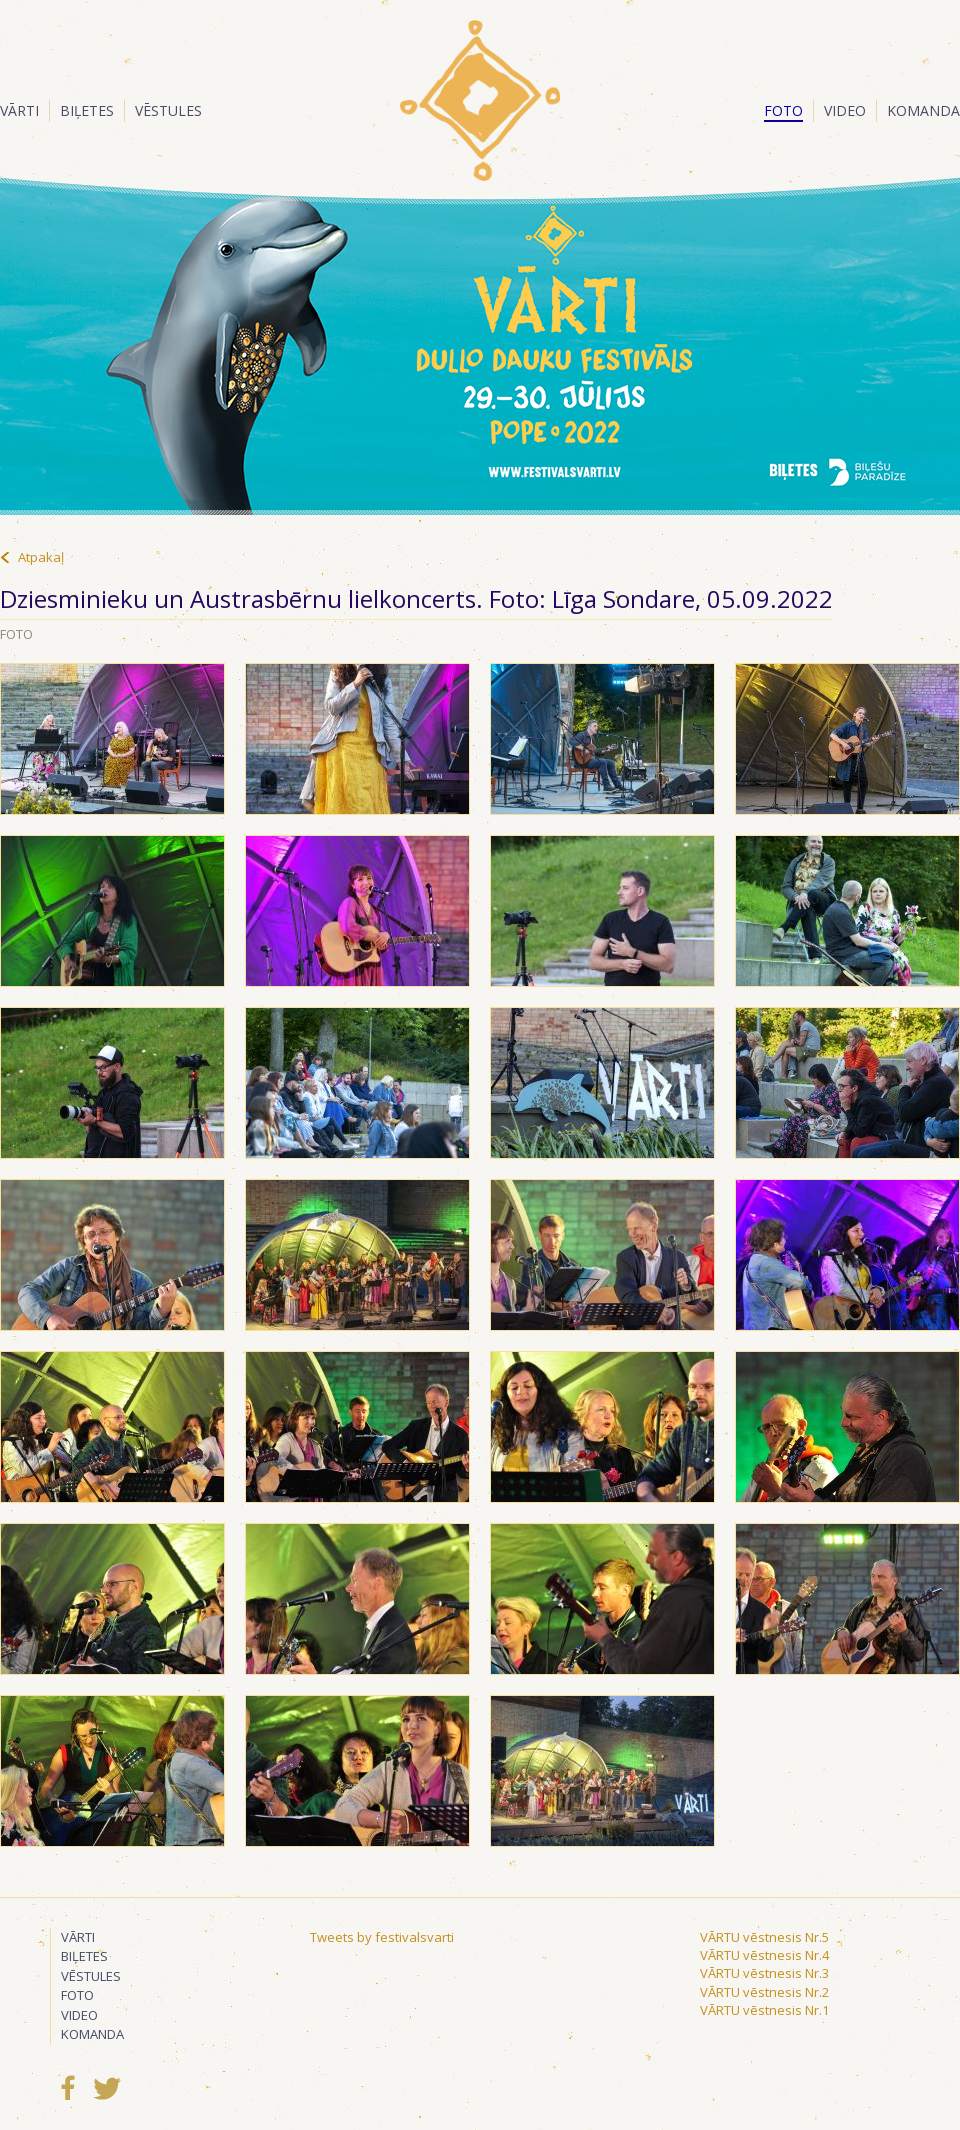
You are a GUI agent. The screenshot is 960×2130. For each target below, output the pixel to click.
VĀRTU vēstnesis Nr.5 (764, 1937)
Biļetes (87, 110)
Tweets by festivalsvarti (382, 1937)
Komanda (923, 110)
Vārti (19, 110)
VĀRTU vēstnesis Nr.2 (764, 1992)
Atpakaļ (41, 557)
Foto (783, 110)
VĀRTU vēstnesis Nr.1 (764, 2010)
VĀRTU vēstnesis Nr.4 (764, 1955)
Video (845, 110)
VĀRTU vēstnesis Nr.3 (764, 1973)
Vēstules (168, 110)
